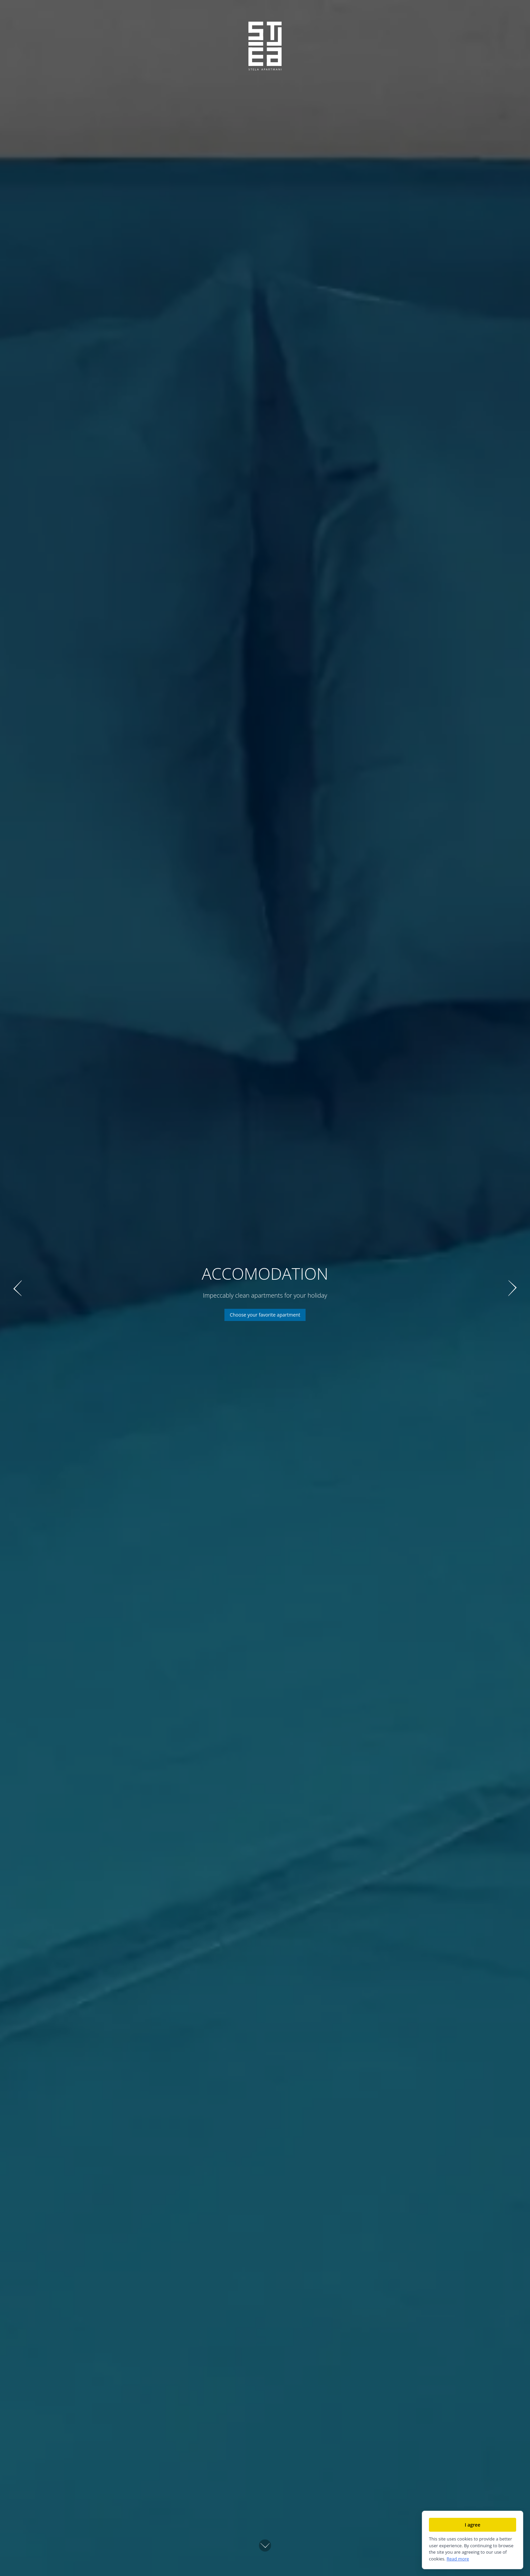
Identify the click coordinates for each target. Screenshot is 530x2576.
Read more (458, 2559)
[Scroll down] (265, 2544)
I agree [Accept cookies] (472, 2525)
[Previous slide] (17, 1288)
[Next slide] (512, 1288)
